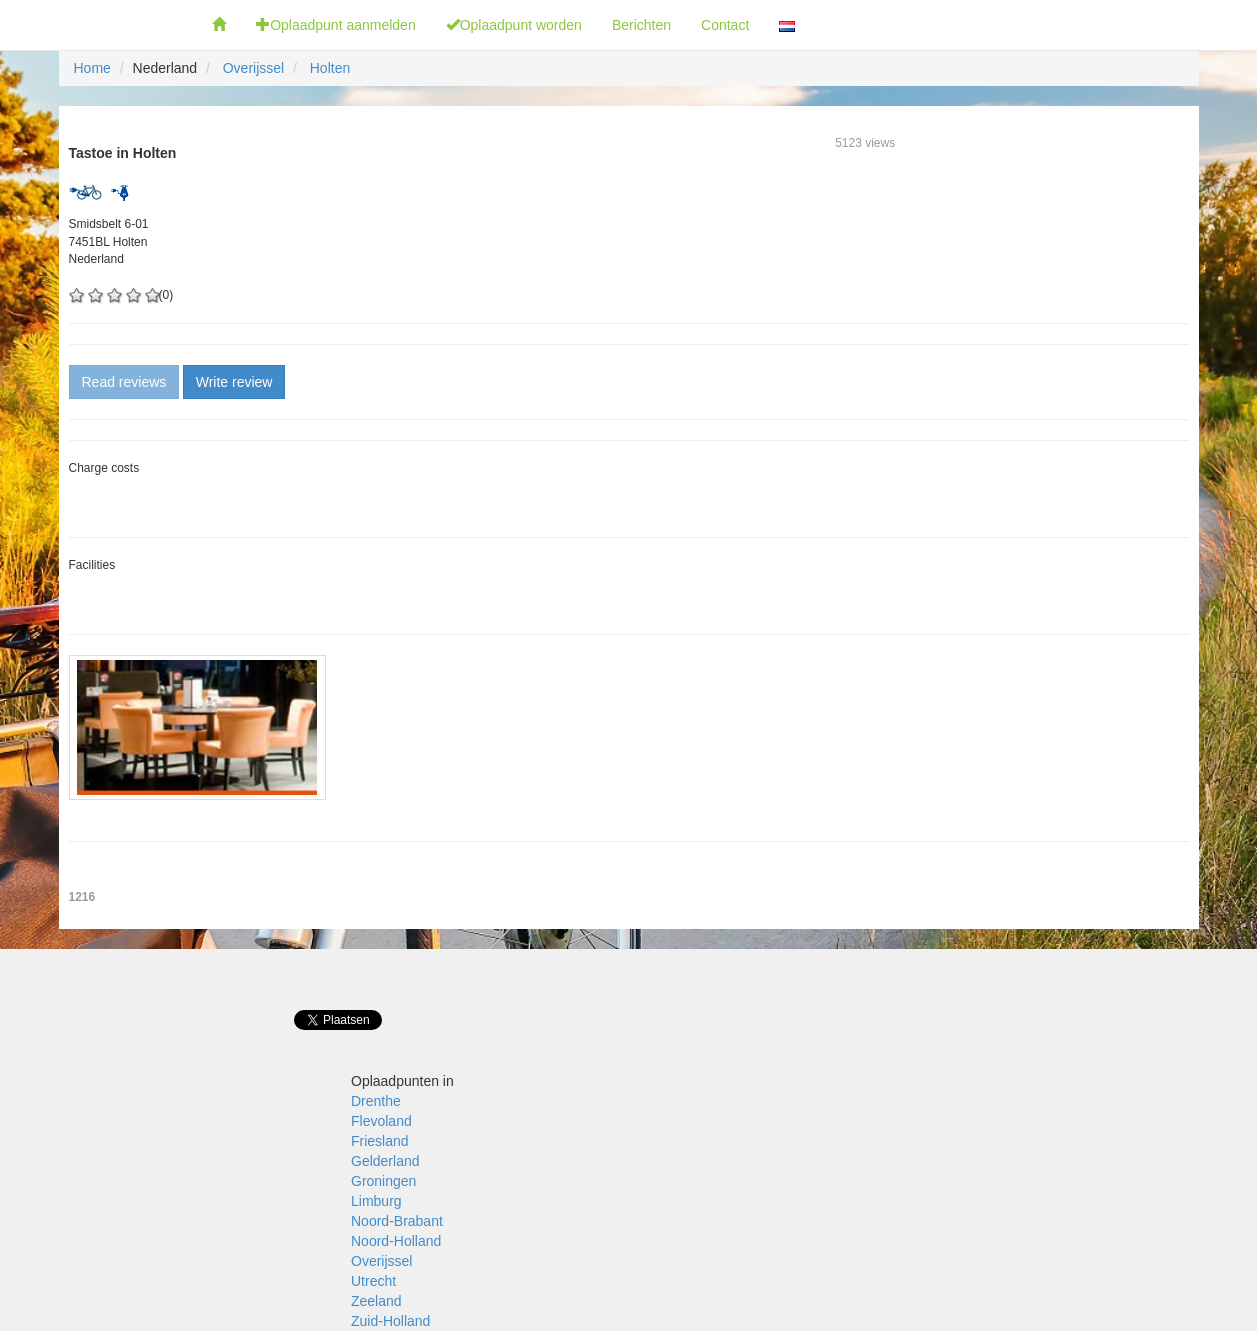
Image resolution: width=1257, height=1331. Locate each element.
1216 (82, 897)
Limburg (376, 1201)
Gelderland (385, 1161)
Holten (330, 68)
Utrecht (373, 1281)
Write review (234, 382)
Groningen (383, 1181)
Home (92, 68)
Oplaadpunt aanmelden (336, 25)
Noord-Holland (396, 1241)
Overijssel (253, 68)
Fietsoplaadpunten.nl (98, 25)
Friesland (380, 1141)
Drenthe (376, 1101)
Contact (725, 25)
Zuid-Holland (390, 1321)
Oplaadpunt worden (514, 25)
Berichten (641, 25)
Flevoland (381, 1121)
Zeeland (376, 1301)
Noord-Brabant (397, 1221)
